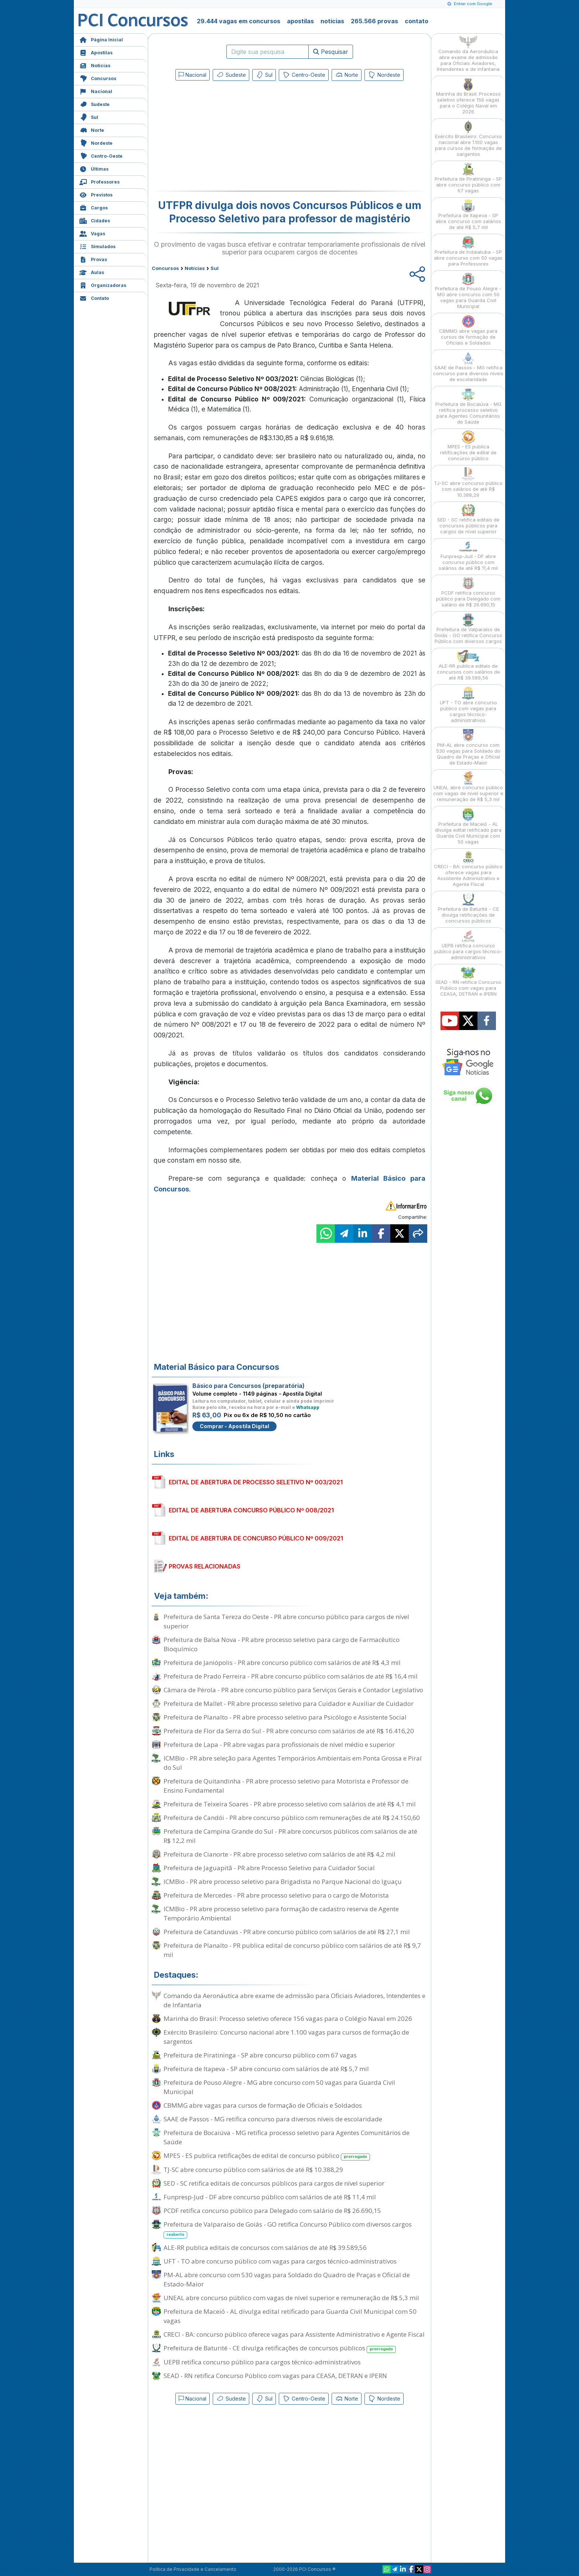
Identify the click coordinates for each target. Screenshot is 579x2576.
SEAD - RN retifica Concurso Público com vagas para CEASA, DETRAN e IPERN (275, 2375)
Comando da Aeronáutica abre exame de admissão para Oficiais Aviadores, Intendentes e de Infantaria (294, 2000)
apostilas (300, 21)
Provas (93, 258)
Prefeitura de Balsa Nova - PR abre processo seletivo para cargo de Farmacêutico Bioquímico (282, 1644)
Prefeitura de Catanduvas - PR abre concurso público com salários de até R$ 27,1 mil (287, 1931)
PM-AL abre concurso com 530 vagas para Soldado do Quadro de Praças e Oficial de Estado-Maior (287, 2279)
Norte (91, 129)
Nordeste (96, 142)
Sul (88, 116)
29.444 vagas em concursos (238, 21)
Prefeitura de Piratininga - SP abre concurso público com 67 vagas (260, 2055)
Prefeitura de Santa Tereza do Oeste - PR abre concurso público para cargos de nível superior (286, 1621)
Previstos (96, 194)
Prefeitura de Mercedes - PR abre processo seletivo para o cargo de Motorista (276, 1895)
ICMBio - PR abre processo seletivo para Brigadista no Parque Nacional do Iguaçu (283, 1881)
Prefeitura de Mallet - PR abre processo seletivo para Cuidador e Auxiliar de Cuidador (289, 1703)
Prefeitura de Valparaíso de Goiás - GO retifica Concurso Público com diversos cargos (288, 2229)
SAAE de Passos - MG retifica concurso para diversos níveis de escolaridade (273, 2119)
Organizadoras (102, 284)
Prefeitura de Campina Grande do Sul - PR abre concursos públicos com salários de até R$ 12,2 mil (290, 1836)
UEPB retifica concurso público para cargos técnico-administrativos (262, 2362)
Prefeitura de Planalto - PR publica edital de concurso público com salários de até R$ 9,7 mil (292, 1950)
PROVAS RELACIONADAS (204, 1566)
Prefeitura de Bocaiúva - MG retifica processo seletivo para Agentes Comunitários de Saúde (287, 2137)
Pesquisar (330, 51)
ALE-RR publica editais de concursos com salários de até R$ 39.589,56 (265, 2247)
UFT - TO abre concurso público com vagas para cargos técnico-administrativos (280, 2261)
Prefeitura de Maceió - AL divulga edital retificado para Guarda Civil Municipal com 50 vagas (290, 2316)
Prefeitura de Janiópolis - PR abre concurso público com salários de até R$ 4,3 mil (282, 1662)
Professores (99, 181)
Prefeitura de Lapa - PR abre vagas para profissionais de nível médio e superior (279, 1744)
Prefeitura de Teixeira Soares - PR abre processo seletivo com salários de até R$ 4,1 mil (290, 1804)
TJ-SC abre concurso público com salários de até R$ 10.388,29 (253, 2169)
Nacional (95, 90)
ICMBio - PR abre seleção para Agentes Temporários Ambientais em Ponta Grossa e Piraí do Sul (293, 1763)
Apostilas (96, 51)
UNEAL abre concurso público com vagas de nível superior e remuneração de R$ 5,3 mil (291, 2297)
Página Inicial (101, 38)
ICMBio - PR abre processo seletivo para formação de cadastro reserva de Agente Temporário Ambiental (281, 1913)
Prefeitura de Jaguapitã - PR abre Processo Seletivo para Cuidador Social (269, 1868)
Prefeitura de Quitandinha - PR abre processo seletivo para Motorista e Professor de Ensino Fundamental (286, 1786)
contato (416, 21)
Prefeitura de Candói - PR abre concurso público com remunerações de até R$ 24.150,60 (292, 1817)
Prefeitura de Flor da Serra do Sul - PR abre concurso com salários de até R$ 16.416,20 (289, 1731)
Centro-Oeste (101, 155)
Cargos (93, 207)
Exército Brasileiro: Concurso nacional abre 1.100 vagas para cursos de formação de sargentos (286, 2037)
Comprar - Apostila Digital (234, 1426)
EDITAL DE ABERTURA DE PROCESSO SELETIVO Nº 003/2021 (256, 1482)
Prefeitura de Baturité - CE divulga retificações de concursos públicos (280, 2348)
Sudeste (94, 103)
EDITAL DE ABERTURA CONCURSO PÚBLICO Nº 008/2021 (251, 1510)
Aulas (91, 271)
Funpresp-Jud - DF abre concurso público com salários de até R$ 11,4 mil (270, 2197)
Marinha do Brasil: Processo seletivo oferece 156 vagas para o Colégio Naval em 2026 (288, 2018)
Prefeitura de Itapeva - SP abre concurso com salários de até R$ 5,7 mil (266, 2068)
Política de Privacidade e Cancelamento (193, 2569)
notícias (332, 21)
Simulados (97, 245)
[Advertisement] (229, 137)
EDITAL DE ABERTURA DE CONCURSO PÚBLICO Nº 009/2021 (256, 1538)
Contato (94, 297)
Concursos (97, 77)
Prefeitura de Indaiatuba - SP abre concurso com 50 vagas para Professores (468, 251)
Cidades (94, 219)
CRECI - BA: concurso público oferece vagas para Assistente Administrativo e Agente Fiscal (294, 2334)
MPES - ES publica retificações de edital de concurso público (267, 2156)
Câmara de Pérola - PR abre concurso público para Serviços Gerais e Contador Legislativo (293, 1690)
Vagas (92, 232)
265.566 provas (374, 21)
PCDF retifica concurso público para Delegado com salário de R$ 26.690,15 (272, 2210)
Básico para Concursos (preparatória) (248, 1385)
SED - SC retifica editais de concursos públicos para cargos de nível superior (274, 2183)
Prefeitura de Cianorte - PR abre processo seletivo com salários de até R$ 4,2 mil (279, 1854)
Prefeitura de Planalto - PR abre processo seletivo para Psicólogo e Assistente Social (285, 1717)
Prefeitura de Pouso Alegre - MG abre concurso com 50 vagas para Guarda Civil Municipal (279, 2087)
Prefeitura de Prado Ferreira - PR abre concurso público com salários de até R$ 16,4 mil (291, 1676)
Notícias (94, 64)
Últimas (94, 168)
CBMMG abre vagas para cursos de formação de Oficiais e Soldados (263, 2105)
